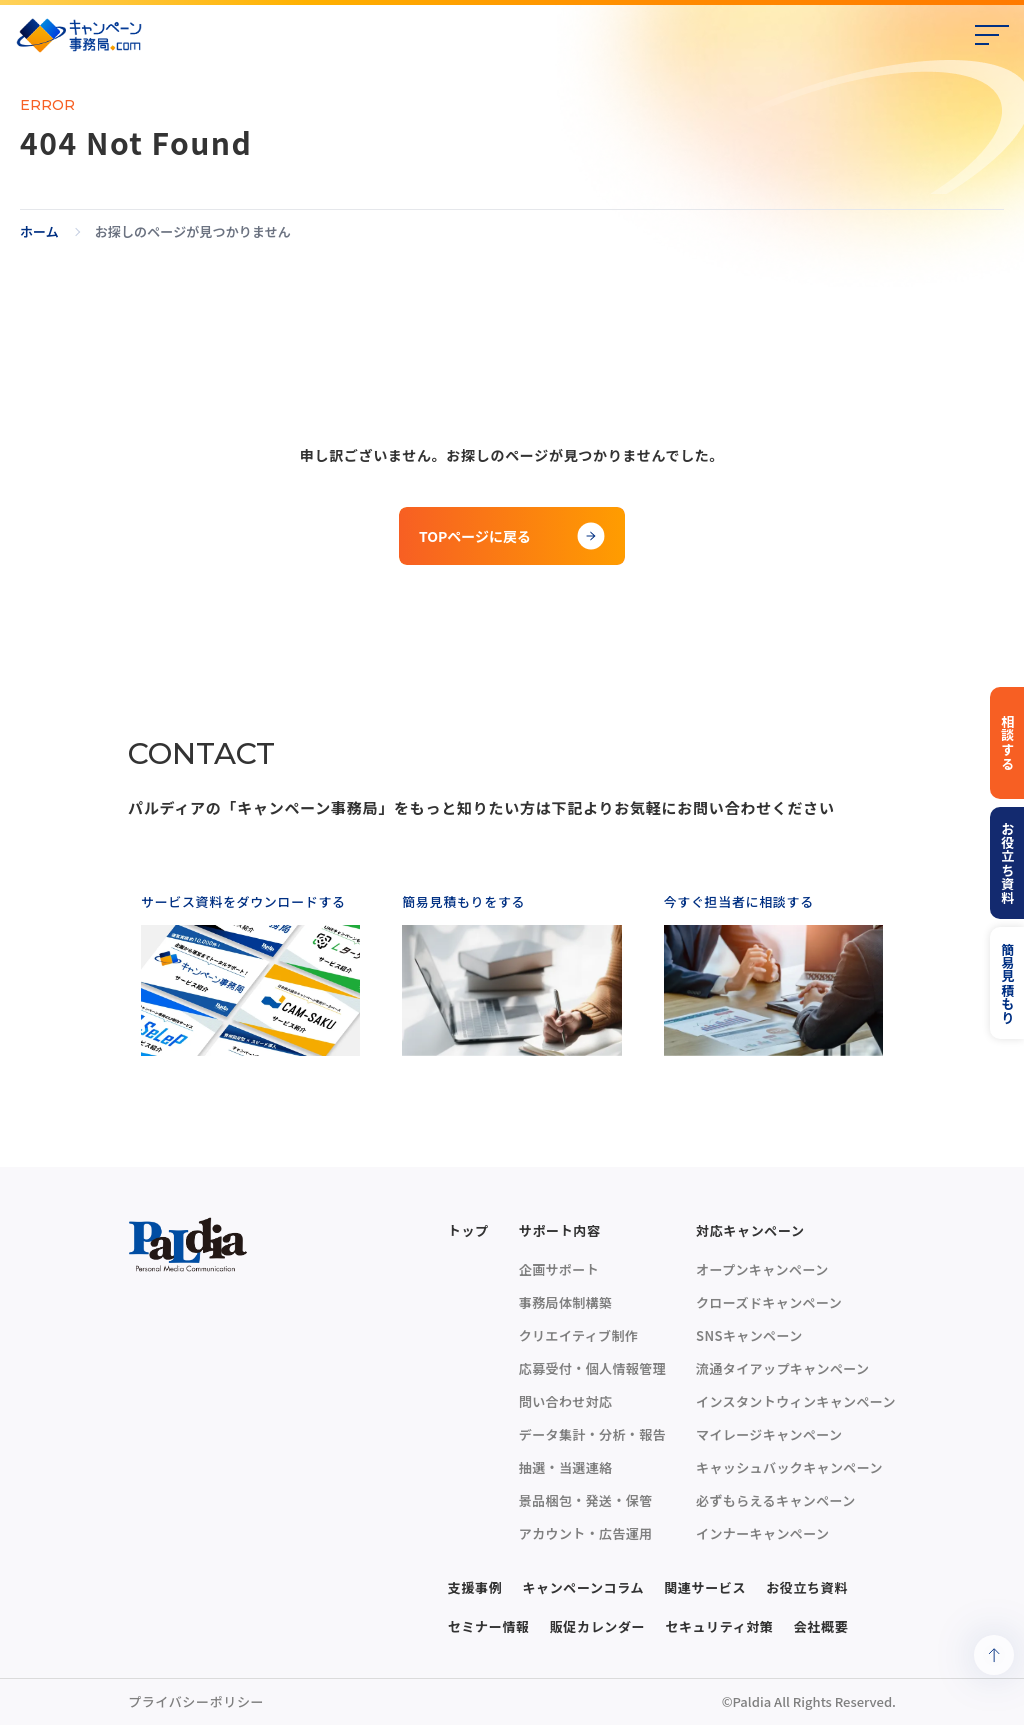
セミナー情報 (489, 1626)
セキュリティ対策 (719, 1626)
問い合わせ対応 (566, 1401)
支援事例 (475, 1587)
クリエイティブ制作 (578, 1335)
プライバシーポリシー (196, 1701)
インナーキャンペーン (762, 1533)
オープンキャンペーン (762, 1269)
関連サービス (705, 1587)
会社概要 (821, 1626)
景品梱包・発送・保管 (586, 1500)
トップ (468, 1230)
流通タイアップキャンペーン (782, 1368)
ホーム (39, 232)
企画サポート (559, 1269)
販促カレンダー (598, 1626)
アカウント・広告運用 (586, 1533)
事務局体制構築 (566, 1302)
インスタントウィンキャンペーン (796, 1401)
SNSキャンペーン (749, 1335)
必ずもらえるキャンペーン (776, 1500)
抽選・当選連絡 (566, 1467)
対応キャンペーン (750, 1230)
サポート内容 (560, 1230)
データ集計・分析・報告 (592, 1434)
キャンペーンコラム (583, 1587)
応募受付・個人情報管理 (592, 1368)
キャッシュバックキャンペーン (789, 1467)
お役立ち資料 (807, 1587)
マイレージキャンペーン (769, 1434)
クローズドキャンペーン (769, 1302)
